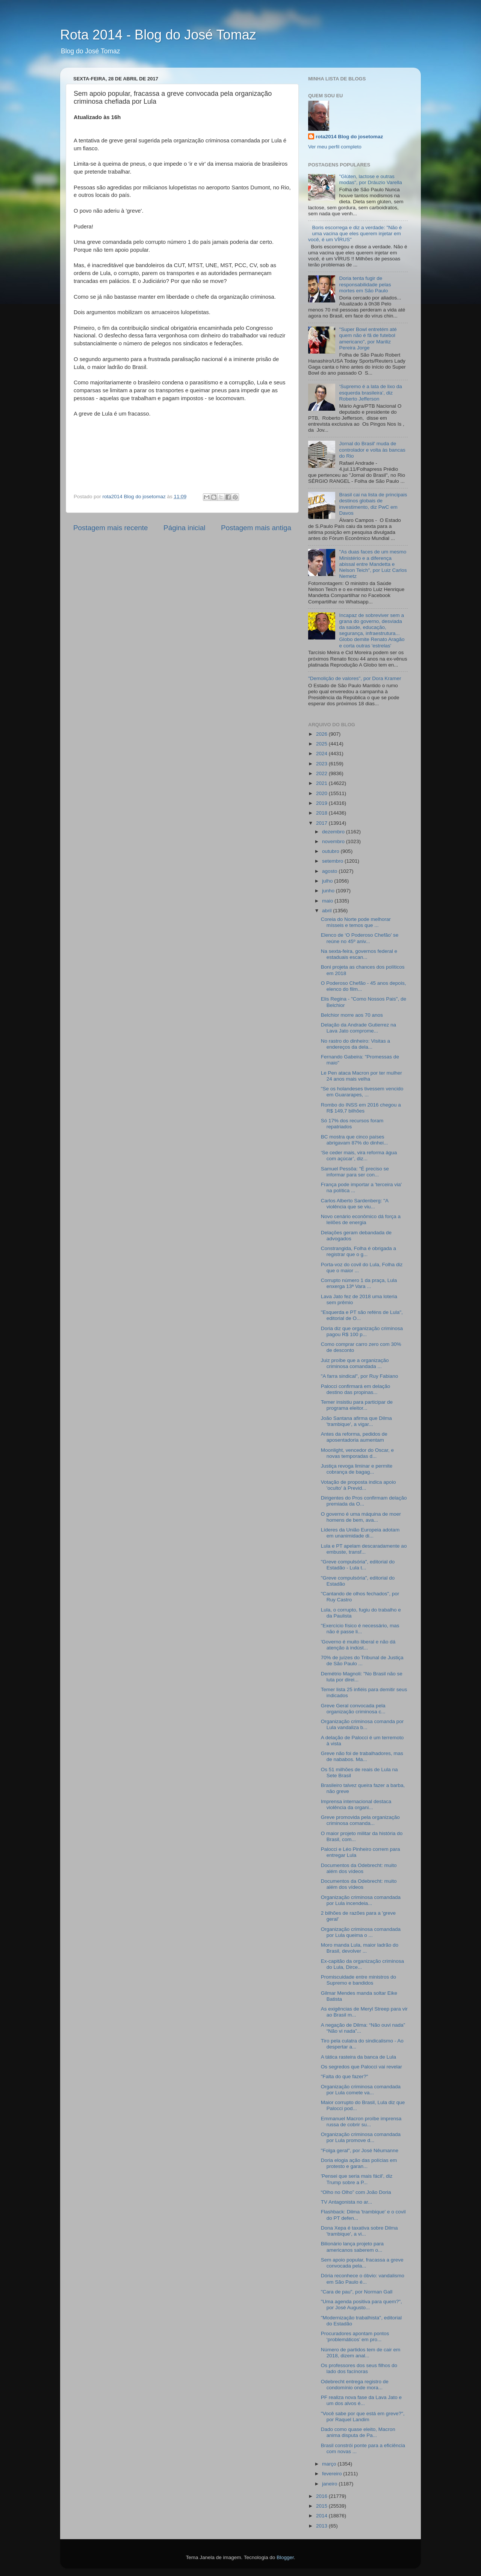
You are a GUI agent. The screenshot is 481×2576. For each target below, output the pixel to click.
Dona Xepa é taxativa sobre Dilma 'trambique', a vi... (359, 2231)
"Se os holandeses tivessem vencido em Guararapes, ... (362, 1092)
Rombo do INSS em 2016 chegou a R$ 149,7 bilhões (361, 1108)
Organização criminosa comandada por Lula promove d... (361, 2137)
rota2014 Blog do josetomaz (349, 136)
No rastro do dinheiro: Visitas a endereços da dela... (355, 1044)
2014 (322, 2516)
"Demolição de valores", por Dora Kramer (354, 678)
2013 (322, 2526)
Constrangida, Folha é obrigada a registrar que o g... (358, 1251)
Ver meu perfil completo (335, 147)
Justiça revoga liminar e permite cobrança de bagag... (357, 1469)
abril (327, 910)
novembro (334, 841)
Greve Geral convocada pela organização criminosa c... (353, 1708)
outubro (331, 851)
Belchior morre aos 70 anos (352, 1015)
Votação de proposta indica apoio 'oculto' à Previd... (358, 1485)
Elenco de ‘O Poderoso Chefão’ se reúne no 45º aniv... (360, 938)
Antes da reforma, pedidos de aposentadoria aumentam (354, 1437)
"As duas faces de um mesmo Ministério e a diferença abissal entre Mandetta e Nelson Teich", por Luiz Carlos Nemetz (373, 564)
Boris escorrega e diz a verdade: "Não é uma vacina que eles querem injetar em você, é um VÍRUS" (355, 233)
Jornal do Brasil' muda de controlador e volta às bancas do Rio (372, 449)
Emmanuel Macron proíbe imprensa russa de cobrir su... (361, 2121)
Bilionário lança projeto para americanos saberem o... (352, 2246)
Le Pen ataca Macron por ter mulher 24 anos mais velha (361, 1076)
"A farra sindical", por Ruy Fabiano (359, 1376)
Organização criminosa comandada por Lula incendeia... (361, 1900)
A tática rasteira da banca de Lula (358, 2057)
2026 (322, 734)
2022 (322, 773)
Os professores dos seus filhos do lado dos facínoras (359, 2368)
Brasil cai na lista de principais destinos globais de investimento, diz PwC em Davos (373, 504)
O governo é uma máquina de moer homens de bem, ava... (361, 1517)
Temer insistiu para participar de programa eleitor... (357, 1405)
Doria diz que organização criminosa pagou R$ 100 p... (362, 1331)
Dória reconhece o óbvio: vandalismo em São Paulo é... (362, 2278)
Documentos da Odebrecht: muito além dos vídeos (359, 1868)
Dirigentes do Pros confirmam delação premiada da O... (364, 1501)
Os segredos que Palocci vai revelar (361, 2067)
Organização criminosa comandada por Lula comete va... (361, 2089)
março (329, 2464)
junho (329, 890)
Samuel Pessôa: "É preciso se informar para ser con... (355, 1172)
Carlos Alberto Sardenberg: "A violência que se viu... (355, 1203)
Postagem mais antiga (256, 528)
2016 (322, 2496)
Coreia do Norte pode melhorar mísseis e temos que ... (356, 922)
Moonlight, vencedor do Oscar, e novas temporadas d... (357, 1453)
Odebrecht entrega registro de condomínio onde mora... (355, 2384)
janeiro (330, 2484)
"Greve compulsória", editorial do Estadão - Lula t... (358, 1565)
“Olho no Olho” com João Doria (356, 2192)
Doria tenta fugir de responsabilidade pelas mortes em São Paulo (365, 284)
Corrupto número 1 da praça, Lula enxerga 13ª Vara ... (359, 1283)
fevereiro (332, 2473)
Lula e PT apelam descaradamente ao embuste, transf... (364, 1549)
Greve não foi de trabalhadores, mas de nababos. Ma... (362, 1756)
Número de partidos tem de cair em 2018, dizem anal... (361, 2352)
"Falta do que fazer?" (344, 2076)
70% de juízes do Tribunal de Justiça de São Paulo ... (362, 1660)
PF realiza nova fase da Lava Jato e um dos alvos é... (361, 2400)
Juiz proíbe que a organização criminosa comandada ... (355, 1363)
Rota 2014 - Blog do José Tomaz (158, 34)
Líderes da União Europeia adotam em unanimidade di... (360, 1533)
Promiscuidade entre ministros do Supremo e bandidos (358, 1980)
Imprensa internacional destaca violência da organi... (356, 1804)
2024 (322, 753)
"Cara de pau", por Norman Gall (356, 2292)
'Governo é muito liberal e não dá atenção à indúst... (358, 1645)
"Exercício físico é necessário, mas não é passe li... (360, 1628)
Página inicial (184, 528)
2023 (322, 763)
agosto (330, 871)
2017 (322, 823)
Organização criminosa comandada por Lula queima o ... (361, 1932)
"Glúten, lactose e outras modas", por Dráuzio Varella (370, 179)
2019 (322, 803)
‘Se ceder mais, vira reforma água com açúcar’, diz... (359, 1155)
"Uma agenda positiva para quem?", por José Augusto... (361, 2304)
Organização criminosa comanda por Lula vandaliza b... (362, 1724)
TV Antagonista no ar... (346, 2202)
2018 (322, 813)
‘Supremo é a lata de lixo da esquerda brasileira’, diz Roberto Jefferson (370, 392)
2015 (322, 2506)
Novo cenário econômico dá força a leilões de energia (361, 1219)
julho (328, 881)
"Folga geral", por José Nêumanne (359, 2150)
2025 (322, 744)
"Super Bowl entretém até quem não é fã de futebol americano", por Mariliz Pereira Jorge (367, 339)
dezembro (334, 831)
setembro (333, 861)
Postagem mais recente (110, 528)
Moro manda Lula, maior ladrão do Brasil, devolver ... (359, 1948)
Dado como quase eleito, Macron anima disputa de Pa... (358, 2432)
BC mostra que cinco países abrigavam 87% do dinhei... (354, 1140)
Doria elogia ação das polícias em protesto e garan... (359, 2163)
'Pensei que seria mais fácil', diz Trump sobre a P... (357, 2179)
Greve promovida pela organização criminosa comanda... (360, 1820)
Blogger (285, 2557)
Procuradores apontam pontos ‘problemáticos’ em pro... (355, 2336)
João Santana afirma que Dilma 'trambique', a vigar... (356, 1421)
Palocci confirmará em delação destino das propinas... (355, 1389)
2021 (322, 783)
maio (328, 901)
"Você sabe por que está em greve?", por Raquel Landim (363, 2416)
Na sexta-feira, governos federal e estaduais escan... (359, 954)
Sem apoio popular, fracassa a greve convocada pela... (362, 2263)
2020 (322, 793)
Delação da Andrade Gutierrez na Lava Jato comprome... (358, 1028)
